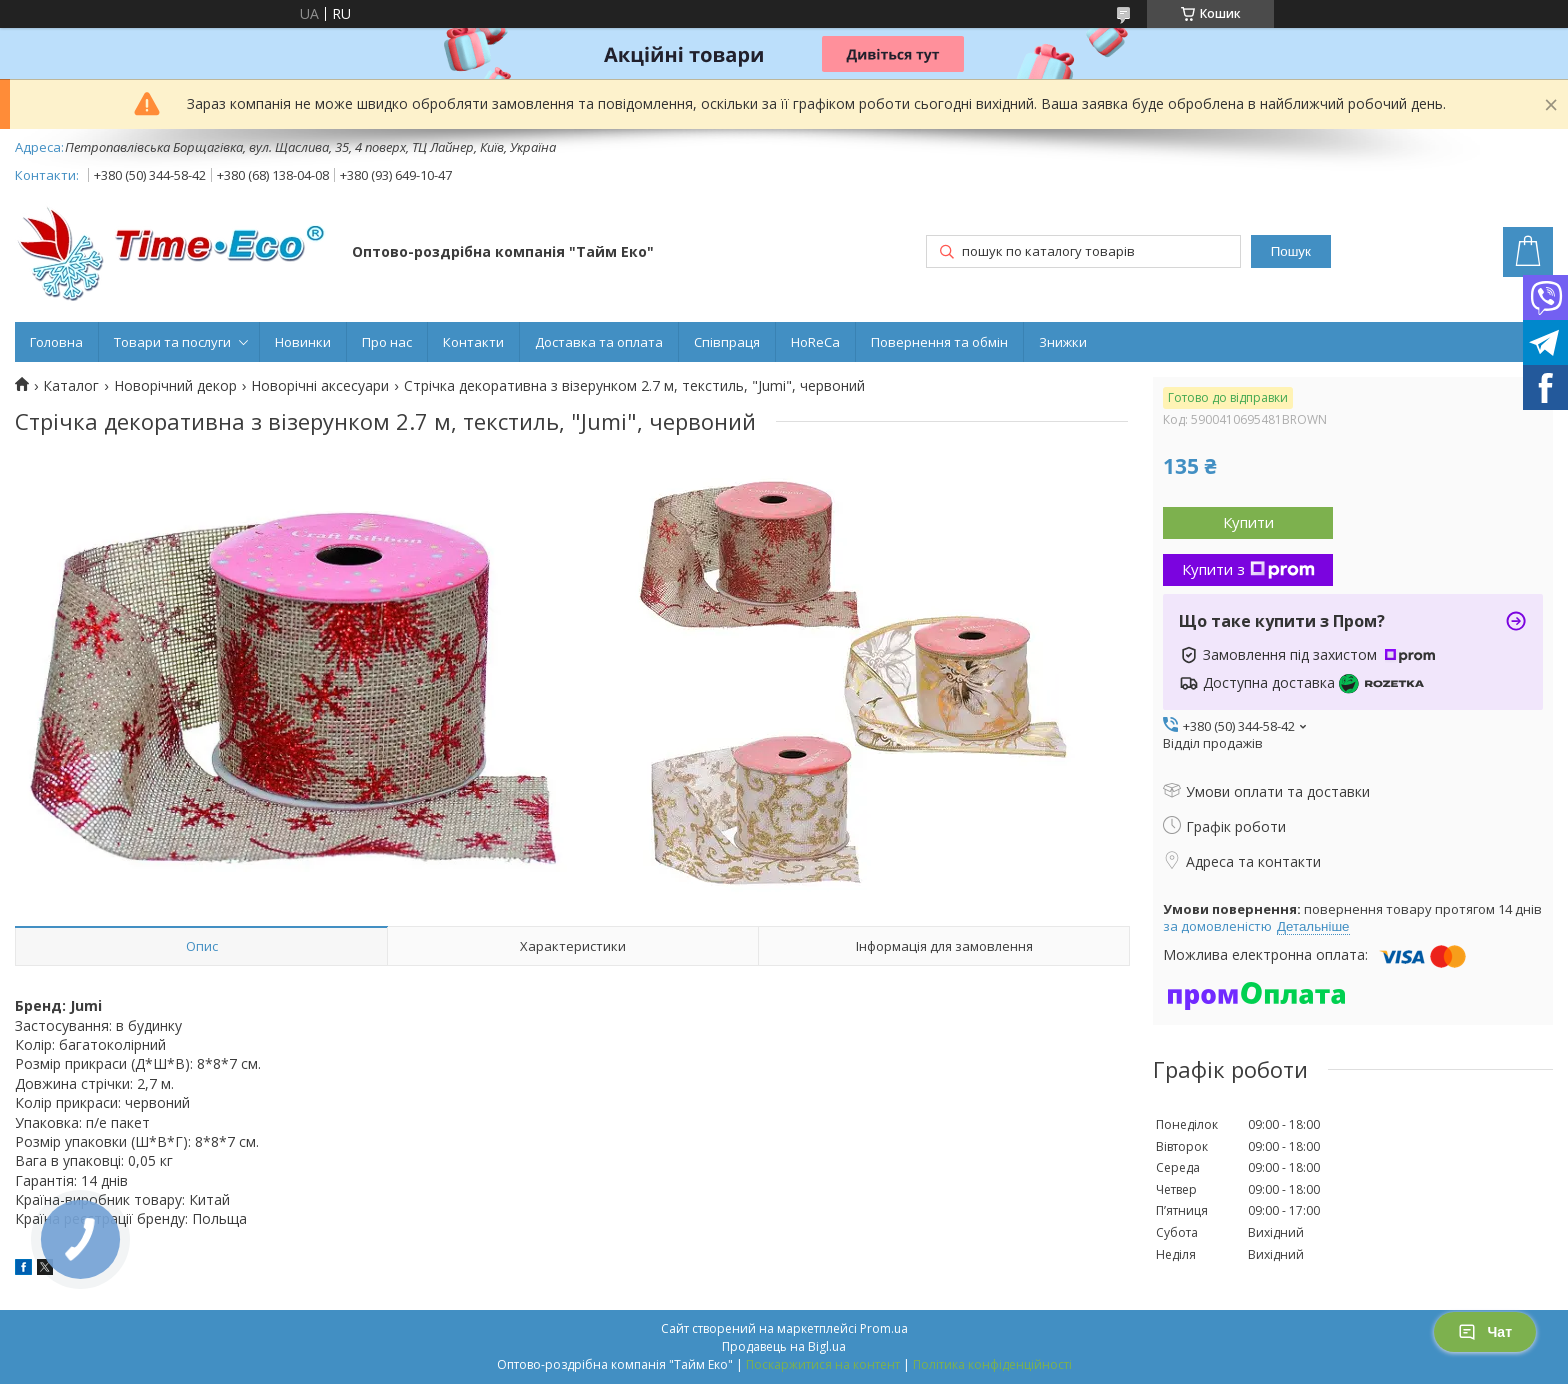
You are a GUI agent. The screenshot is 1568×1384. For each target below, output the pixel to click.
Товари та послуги (172, 342)
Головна (56, 342)
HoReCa (815, 342)
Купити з (1248, 569)
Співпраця (727, 342)
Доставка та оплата (599, 342)
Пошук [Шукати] (1291, 251)
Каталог (71, 386)
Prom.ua (884, 1328)
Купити (1248, 522)
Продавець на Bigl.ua (784, 1346)
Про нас (387, 342)
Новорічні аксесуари (320, 386)
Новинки (303, 342)
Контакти (473, 342)
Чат (1485, 1332)
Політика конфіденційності (992, 1364)
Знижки (1063, 342)
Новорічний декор (175, 386)
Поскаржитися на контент (823, 1364)
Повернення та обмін (939, 342)
